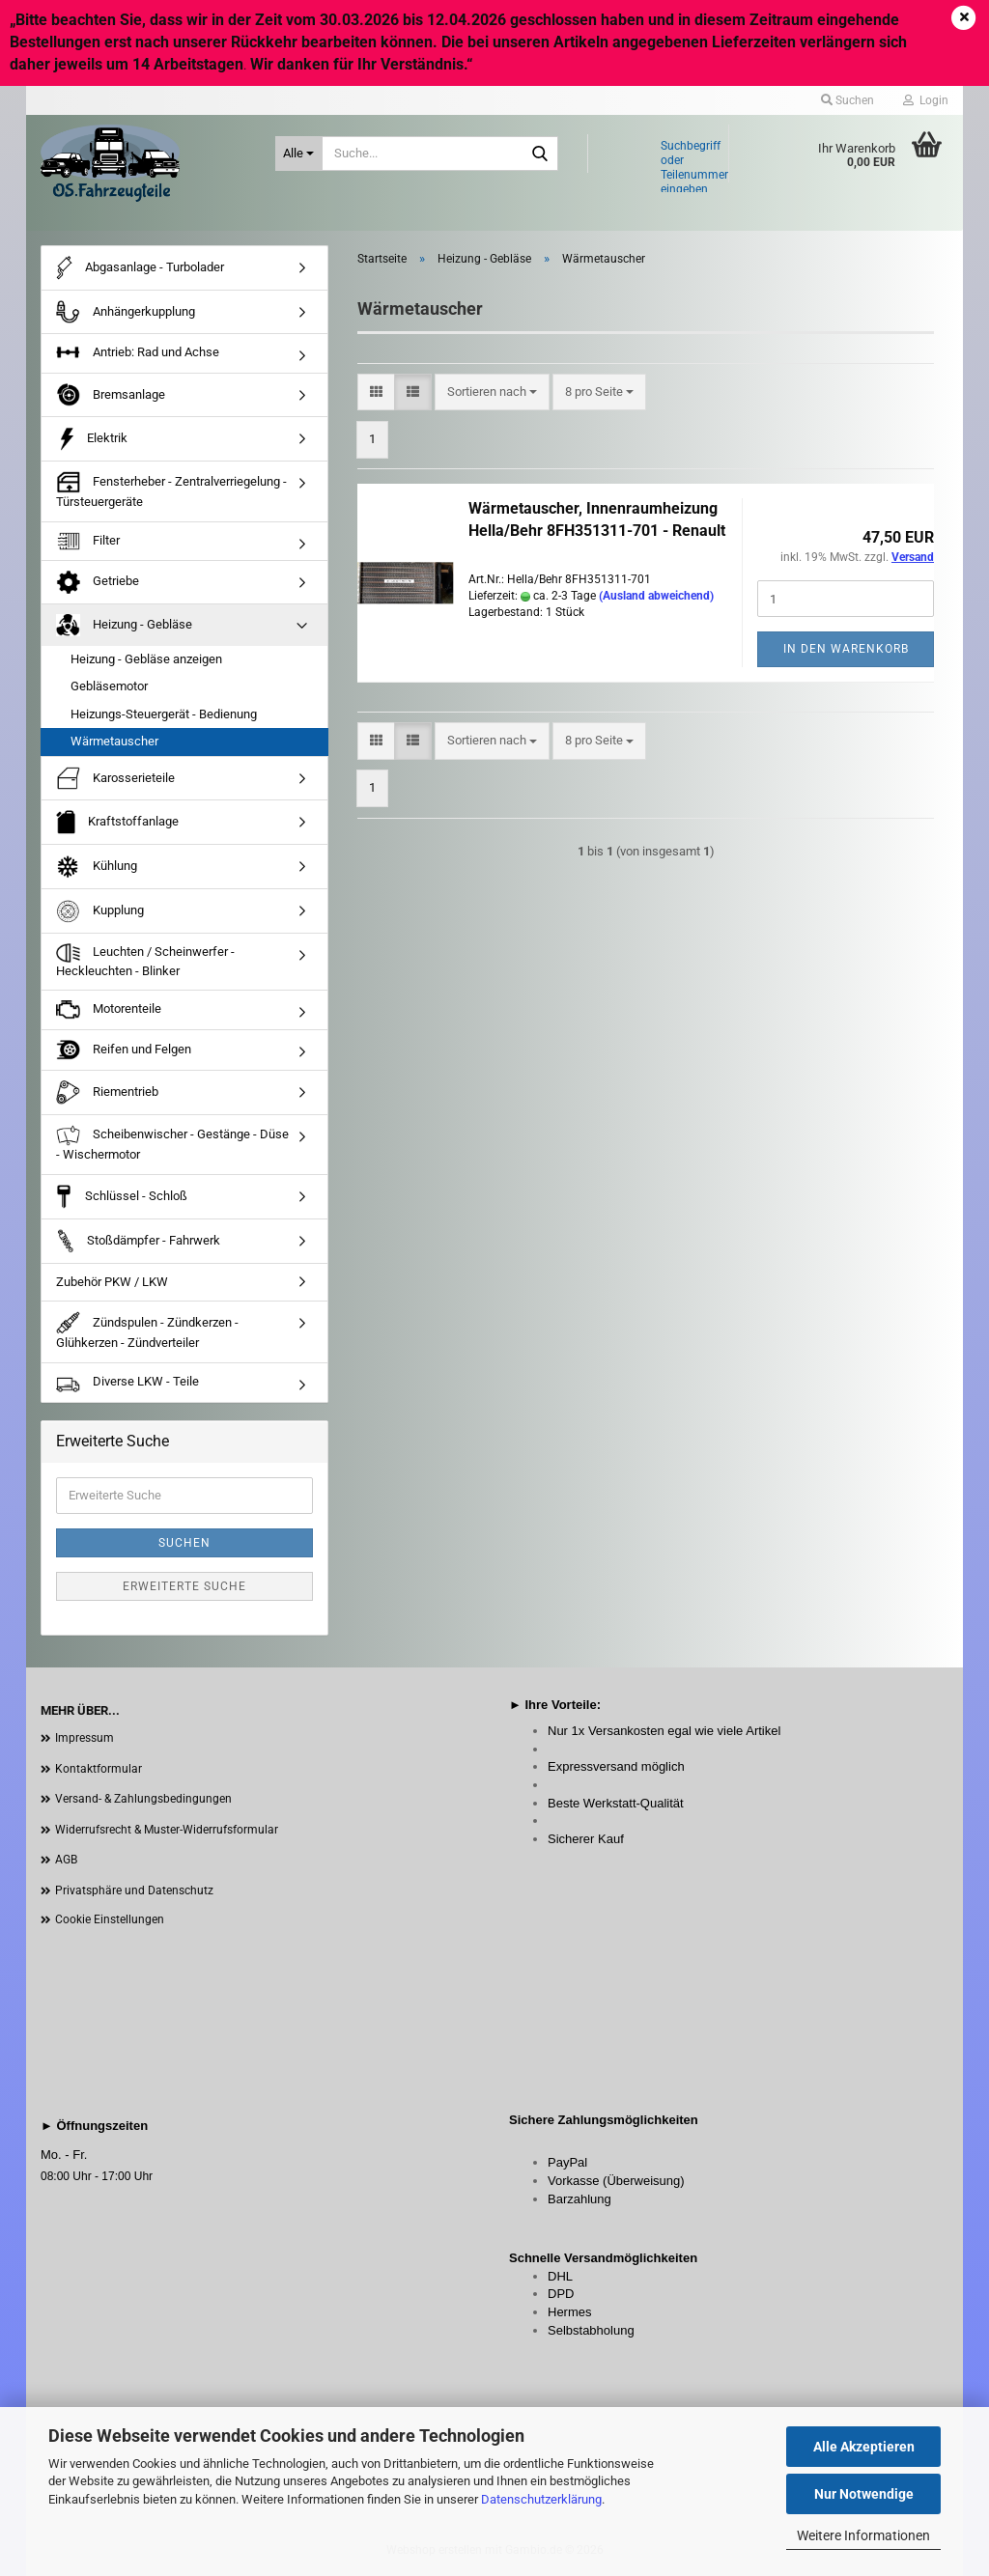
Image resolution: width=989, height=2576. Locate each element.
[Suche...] (299, 153)
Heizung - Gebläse (124, 625)
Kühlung (96, 866)
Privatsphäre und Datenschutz (134, 1890)
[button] (376, 392)
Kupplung (100, 911)
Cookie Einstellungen (109, 1919)
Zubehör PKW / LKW (112, 1281)
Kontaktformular (98, 1769)
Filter (88, 541)
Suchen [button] (847, 100)
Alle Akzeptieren (864, 2446)
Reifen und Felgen (123, 1050)
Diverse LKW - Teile (127, 1382)
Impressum (84, 1738)
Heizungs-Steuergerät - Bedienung (164, 714)
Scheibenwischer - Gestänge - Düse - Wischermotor (172, 1143)
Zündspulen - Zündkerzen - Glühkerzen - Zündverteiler (147, 1330)
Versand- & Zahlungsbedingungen (143, 1799)
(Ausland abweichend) (656, 595)
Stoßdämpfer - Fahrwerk (138, 1241)
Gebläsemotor (109, 686)
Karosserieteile (115, 778)
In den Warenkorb (846, 649)
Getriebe (97, 582)
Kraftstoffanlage (117, 822)
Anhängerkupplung (125, 312)
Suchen (184, 1543)
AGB (66, 1859)
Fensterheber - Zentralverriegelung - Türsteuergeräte (171, 490)
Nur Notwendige (864, 2494)
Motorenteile (108, 1010)
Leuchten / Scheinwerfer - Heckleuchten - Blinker (145, 960)
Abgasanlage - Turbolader (140, 268)
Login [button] (925, 100)
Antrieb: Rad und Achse (137, 353)
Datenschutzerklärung (541, 2499)
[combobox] (492, 392)
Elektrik (91, 439)
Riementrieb (107, 1092)
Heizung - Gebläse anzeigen (146, 659)
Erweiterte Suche (184, 1586)
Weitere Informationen (863, 2535)
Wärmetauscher (114, 741)
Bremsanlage (110, 394)
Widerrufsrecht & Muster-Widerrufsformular (166, 1829)
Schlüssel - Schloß (121, 1197)
